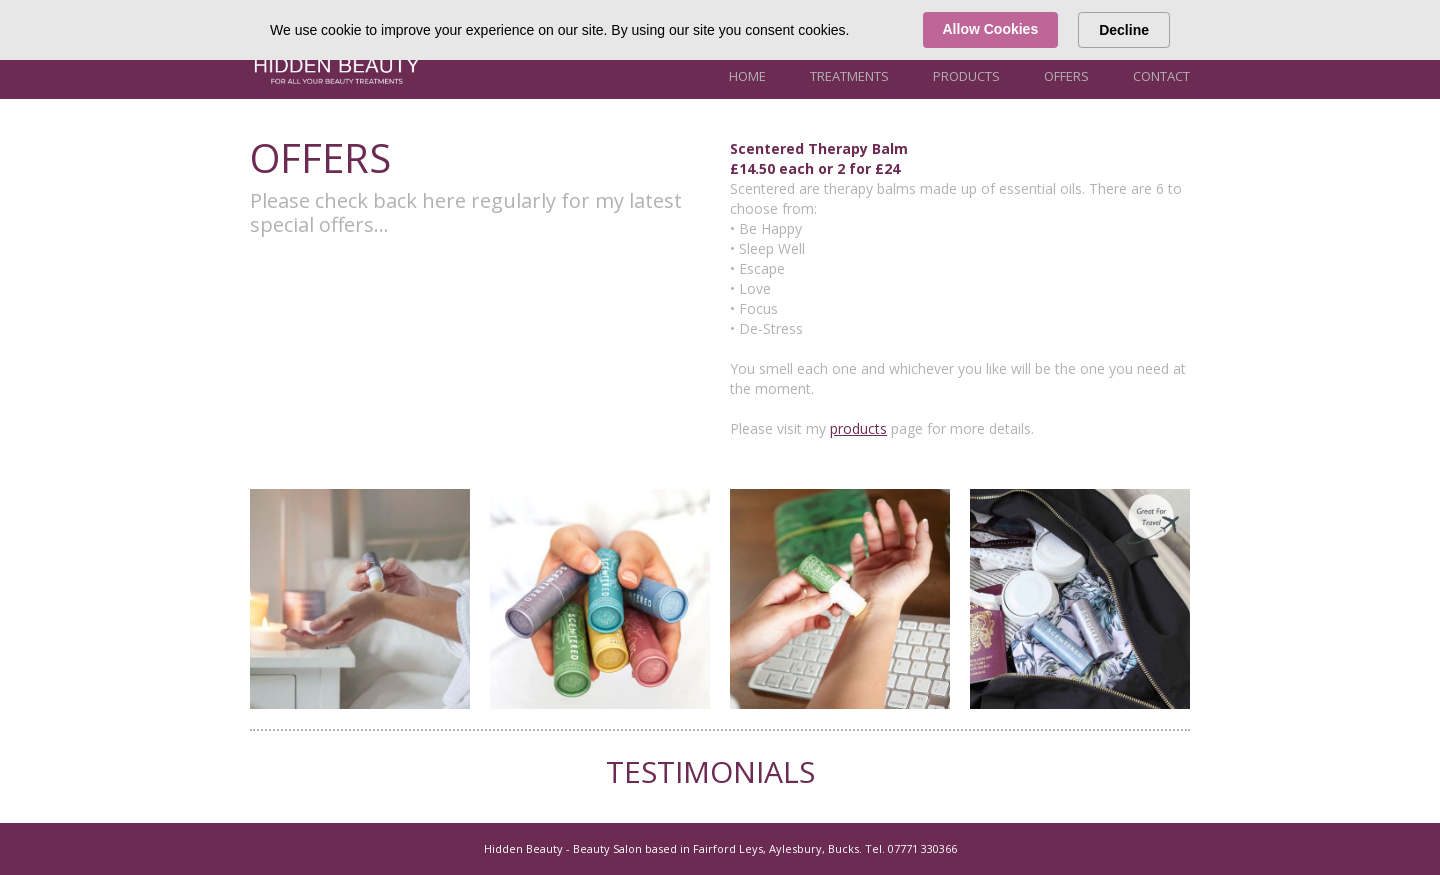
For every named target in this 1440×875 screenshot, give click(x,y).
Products (966, 76)
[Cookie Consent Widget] (720, 30)
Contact (1161, 76)
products (858, 428)
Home (747, 76)
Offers (1066, 76)
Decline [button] (1124, 30)
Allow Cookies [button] (991, 29)
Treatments (849, 76)
